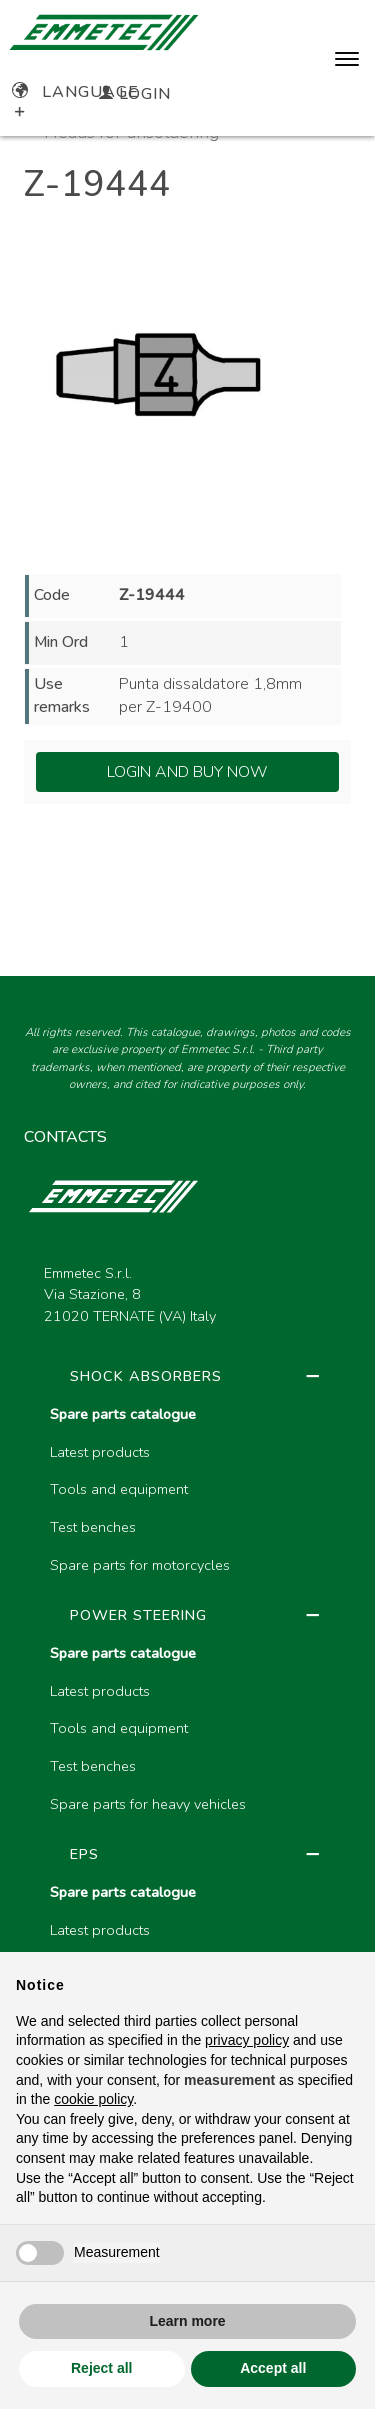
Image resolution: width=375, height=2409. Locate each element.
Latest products (100, 1452)
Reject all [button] (101, 2368)
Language (75, 92)
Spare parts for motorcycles (140, 1565)
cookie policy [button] (93, 2099)
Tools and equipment (119, 1489)
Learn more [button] (187, 2321)
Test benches (93, 1527)
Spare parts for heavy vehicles (148, 1804)
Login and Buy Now (187, 772)
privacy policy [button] (247, 2040)
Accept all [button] (273, 2368)
